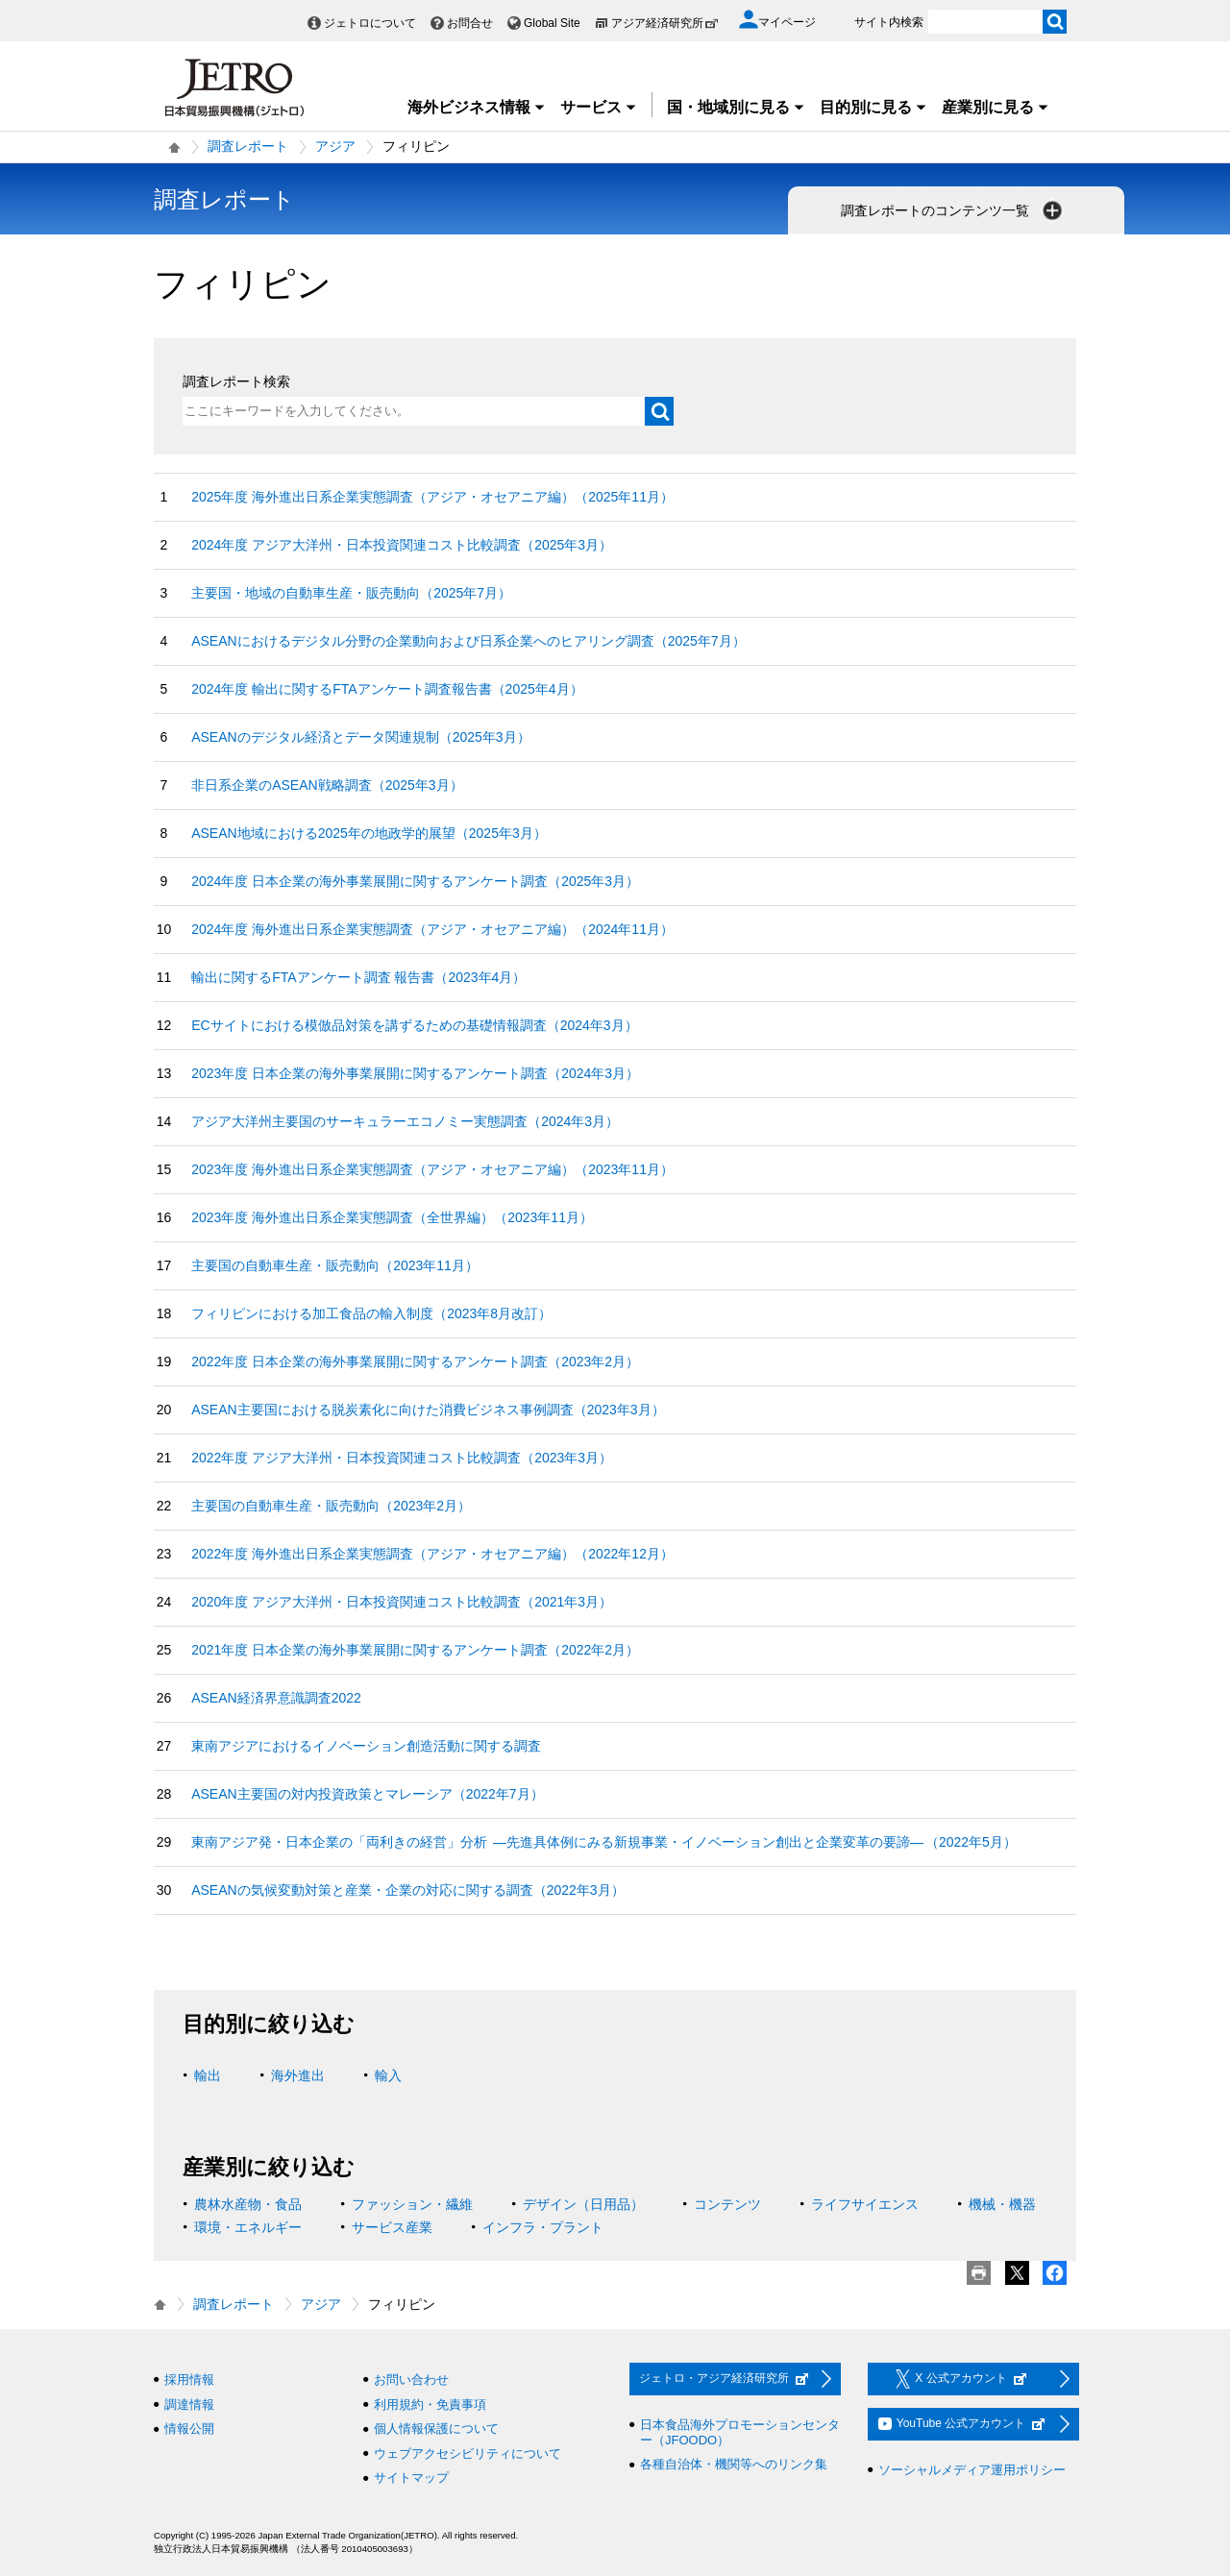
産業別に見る (995, 107)
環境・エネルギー (248, 2227)
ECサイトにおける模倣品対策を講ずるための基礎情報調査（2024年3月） (414, 1025)
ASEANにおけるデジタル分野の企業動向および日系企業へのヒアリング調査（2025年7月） (468, 641)
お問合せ (470, 23)
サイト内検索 (888, 22)
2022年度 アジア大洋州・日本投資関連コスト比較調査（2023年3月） (401, 1457)
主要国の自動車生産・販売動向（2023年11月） (335, 1265)
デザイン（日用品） (583, 2204)
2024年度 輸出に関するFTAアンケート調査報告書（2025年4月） (386, 689)
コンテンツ (727, 2204)
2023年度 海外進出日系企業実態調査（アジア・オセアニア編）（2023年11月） (432, 1169)
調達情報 (189, 2404)
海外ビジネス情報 (476, 107)
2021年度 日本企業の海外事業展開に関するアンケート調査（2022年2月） (415, 1649)
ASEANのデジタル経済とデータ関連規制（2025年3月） (360, 737)
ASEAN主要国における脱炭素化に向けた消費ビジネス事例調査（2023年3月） (427, 1409)
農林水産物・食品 (248, 2204)
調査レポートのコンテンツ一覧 (953, 210)
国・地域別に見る (736, 107)
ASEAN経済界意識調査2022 (276, 1697)
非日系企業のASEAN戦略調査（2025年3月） (326, 785)
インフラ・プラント (542, 2227)
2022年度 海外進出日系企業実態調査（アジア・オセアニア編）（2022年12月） (432, 1553)
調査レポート (248, 146)
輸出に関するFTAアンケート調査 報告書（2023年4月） (358, 977)
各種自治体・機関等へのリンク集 (733, 2464)
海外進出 (298, 2075)
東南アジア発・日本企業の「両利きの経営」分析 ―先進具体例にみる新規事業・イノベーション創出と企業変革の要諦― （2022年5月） (604, 1842)
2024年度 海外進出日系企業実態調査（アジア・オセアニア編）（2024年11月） (432, 929)
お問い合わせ (411, 2379)
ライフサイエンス (865, 2204)
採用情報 (189, 2379)
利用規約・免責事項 (430, 2404)
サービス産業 (392, 2227)
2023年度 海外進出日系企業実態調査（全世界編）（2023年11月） (392, 1217)
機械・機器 (1002, 2204)
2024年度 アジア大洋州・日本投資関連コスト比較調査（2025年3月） (401, 544)
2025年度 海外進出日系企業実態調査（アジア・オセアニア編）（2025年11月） (432, 496)
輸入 (388, 2075)
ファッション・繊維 (412, 2204)
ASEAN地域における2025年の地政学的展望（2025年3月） (369, 833)
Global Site (552, 23)
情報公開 (189, 2428)
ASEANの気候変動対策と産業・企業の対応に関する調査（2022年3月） (407, 1890)
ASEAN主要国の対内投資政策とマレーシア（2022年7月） (367, 1794)
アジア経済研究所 (665, 23)
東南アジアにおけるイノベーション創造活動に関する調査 (366, 1746)
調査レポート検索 (236, 381)
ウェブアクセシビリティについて (467, 2453)
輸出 (207, 2075)
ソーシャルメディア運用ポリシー (972, 2470)
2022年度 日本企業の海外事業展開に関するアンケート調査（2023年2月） (415, 1361)
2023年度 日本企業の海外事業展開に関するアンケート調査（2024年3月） (415, 1073)
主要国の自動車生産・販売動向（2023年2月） (331, 1505)
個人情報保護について (436, 2428)
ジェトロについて (370, 23)
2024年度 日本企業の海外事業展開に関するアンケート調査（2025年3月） (415, 881)
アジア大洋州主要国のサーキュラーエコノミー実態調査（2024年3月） (405, 1121)
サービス (598, 107)
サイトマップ (411, 2477)
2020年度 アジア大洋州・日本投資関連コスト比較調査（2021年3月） (401, 1601)
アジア (335, 146)
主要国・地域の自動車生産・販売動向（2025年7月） (351, 593)
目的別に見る (873, 107)
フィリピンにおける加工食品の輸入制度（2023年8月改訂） (371, 1313)
